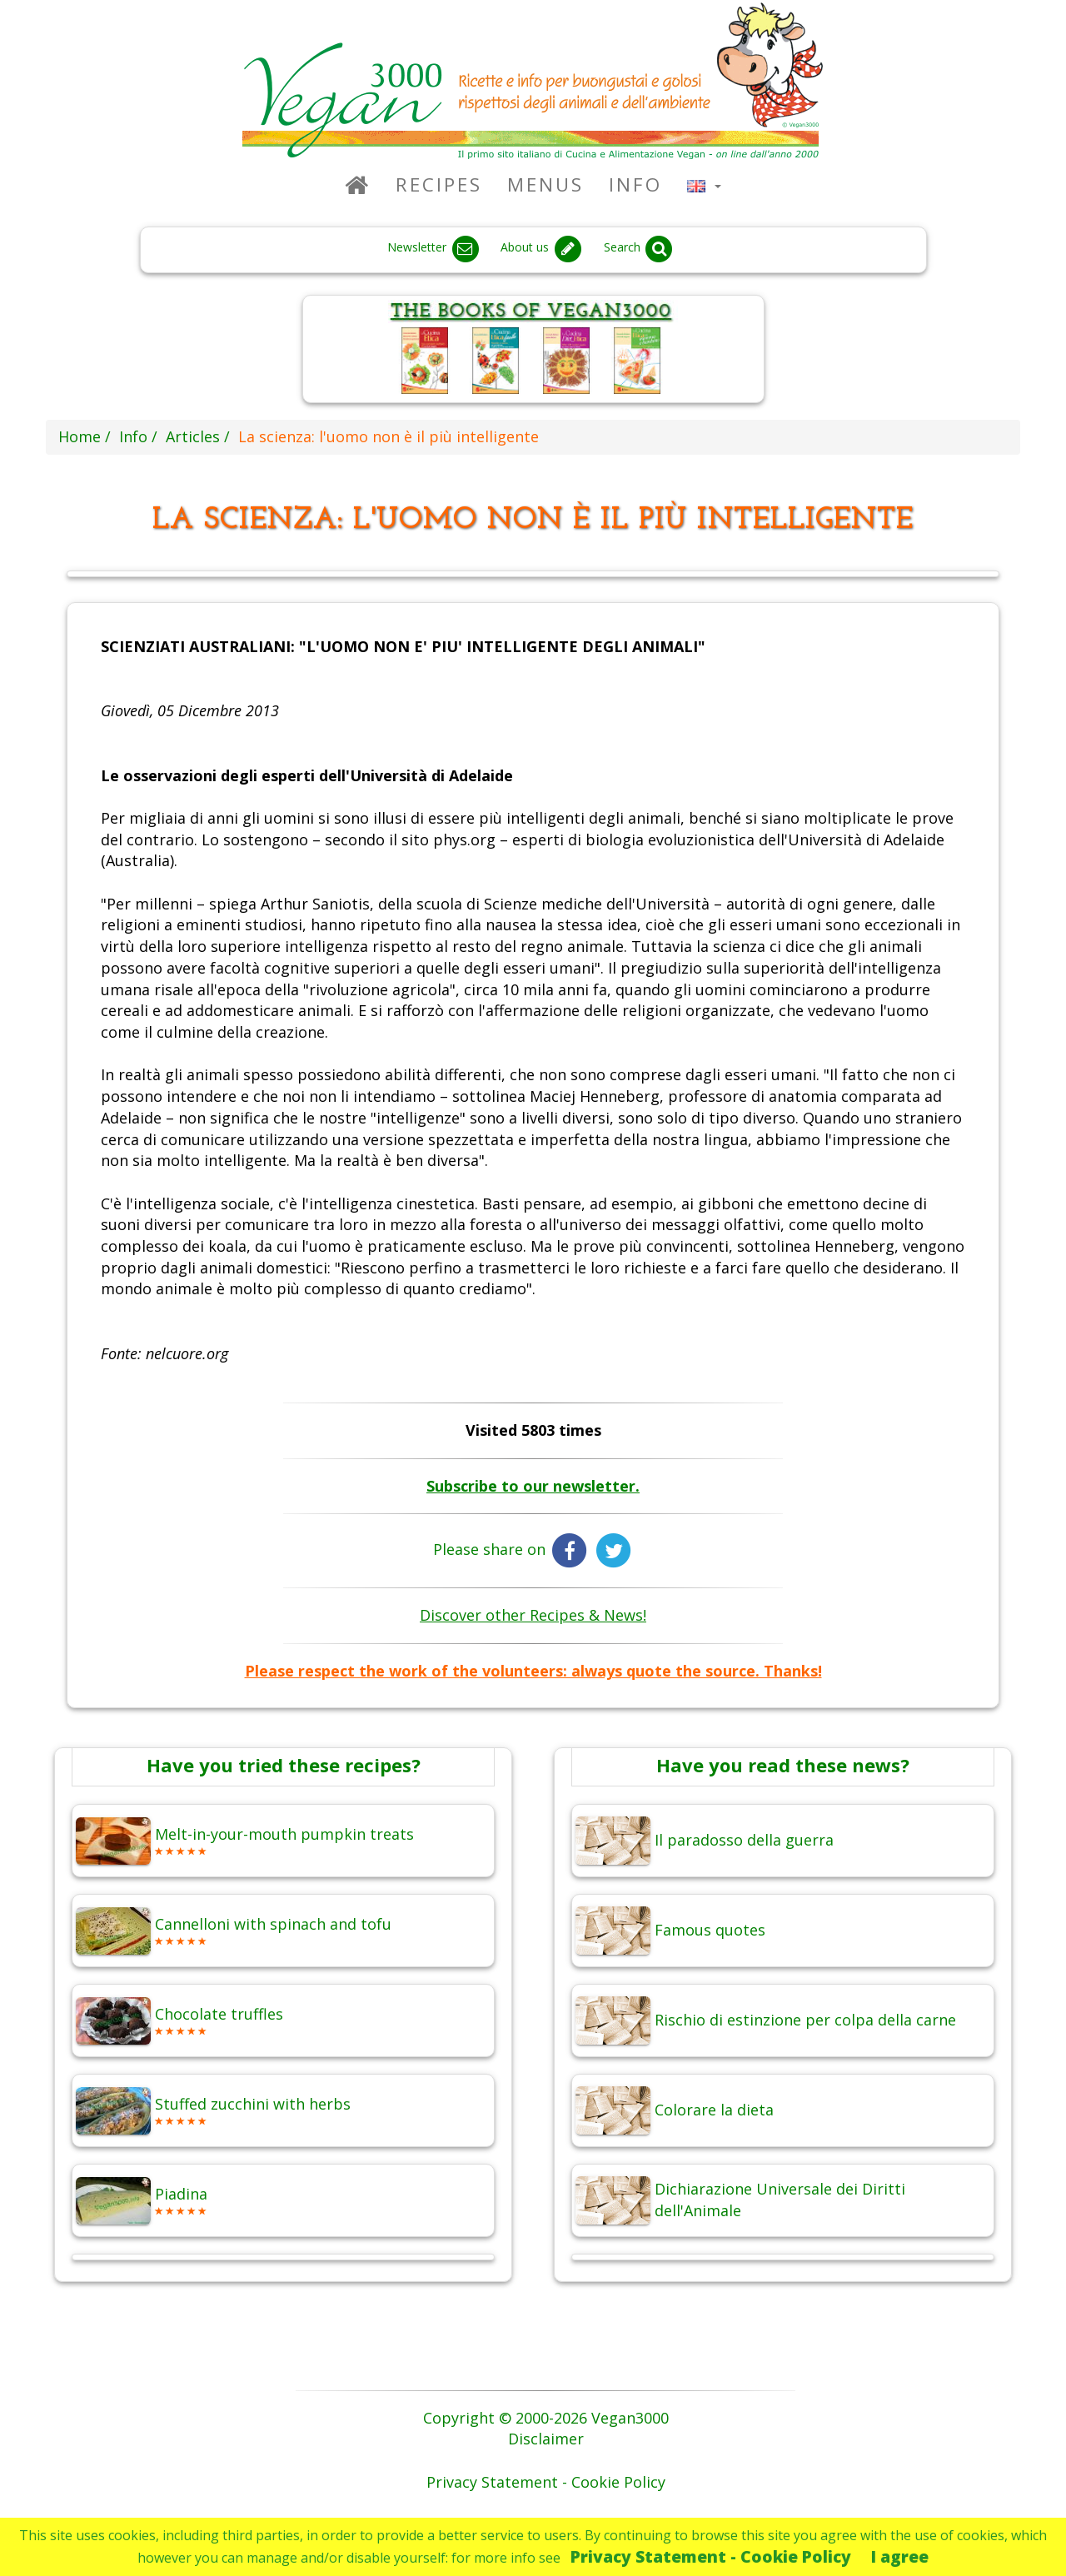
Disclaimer (546, 2439)
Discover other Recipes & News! (533, 1615)
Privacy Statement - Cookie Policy (710, 2556)
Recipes (439, 184)
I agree (900, 2556)
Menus (545, 184)
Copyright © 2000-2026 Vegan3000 (546, 2418)
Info (635, 184)
